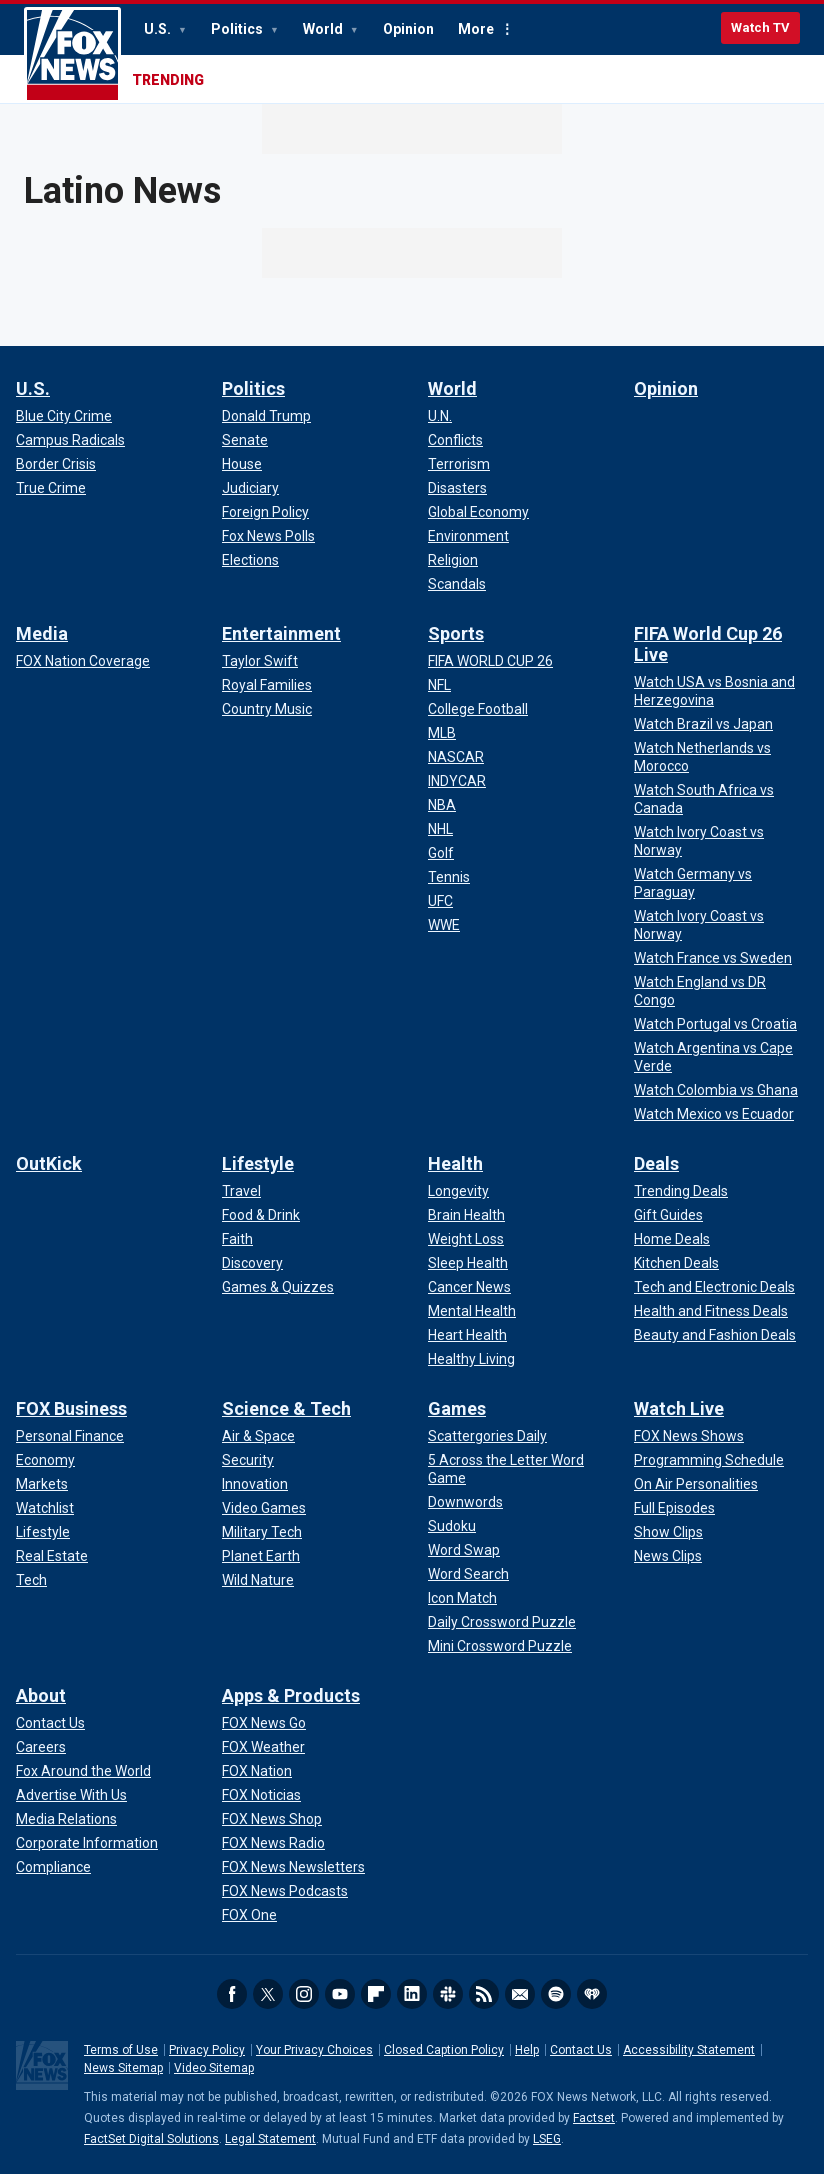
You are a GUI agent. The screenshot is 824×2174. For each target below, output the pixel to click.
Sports (456, 633)
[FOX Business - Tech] (31, 1580)
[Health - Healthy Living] (471, 1359)
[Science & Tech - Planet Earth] (261, 1556)
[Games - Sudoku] (452, 1526)
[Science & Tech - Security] (248, 1460)
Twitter (268, 1994)
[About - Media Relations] (66, 1819)
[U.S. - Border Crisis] (56, 464)
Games (457, 1408)
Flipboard (376, 1994)
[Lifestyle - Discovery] (252, 1263)
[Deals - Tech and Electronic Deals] (714, 1287)
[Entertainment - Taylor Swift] (260, 661)
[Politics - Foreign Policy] (265, 512)
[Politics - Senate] (245, 440)
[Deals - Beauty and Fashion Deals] (715, 1335)
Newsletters (520, 1994)
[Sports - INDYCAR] (457, 781)
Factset (594, 2118)
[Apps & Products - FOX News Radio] (273, 1843)
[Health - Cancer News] (469, 1287)
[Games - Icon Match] (462, 1598)
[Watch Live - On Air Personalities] (696, 1484)
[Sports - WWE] (444, 925)
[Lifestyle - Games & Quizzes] (278, 1287)
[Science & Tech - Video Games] (264, 1508)
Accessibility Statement (689, 2050)
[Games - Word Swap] (464, 1550)
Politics (238, 29)
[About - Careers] (41, 1747)
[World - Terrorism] (459, 464)
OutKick (49, 1163)
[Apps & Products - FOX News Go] (264, 1723)
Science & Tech (286, 1408)
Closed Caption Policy (444, 2050)
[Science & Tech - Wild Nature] (258, 1580)
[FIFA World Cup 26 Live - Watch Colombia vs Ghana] (716, 1090)
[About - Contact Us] (50, 1723)
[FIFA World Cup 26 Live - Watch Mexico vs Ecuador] (714, 1114)
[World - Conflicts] (455, 440)
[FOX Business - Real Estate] (52, 1556)
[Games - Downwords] (465, 1502)
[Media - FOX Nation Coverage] (83, 661)
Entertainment (281, 633)
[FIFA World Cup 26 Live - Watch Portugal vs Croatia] (715, 1024)
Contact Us (581, 2050)
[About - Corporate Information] (87, 1843)
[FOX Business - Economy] (45, 1460)
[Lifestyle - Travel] (241, 1191)
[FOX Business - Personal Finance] (70, 1436)
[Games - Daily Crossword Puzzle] (502, 1622)
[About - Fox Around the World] (83, 1771)
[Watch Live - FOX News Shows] (689, 1436)
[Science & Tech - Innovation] (255, 1484)
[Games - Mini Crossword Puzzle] (500, 1646)
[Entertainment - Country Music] (267, 709)
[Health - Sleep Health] (468, 1263)
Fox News (72, 55)
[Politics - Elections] (250, 560)
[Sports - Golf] (441, 853)
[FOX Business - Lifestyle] (43, 1532)
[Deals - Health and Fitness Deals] (711, 1311)
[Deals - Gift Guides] (668, 1215)
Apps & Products (291, 1695)
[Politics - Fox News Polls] (268, 536)
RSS (484, 1994)
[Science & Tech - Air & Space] (258, 1436)
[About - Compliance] (53, 1867)
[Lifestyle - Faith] (237, 1239)
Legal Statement (270, 2139)
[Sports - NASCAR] (456, 757)
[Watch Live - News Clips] (668, 1556)
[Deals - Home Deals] (672, 1239)
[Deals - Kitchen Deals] (676, 1263)
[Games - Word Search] (468, 1574)
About (41, 1695)
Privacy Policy (207, 2050)
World (324, 29)
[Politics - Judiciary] (250, 488)
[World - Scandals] (457, 584)
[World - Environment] (468, 536)
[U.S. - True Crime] (51, 488)
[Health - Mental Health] (472, 1311)
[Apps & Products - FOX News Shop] (272, 1819)
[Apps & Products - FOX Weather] (263, 1747)
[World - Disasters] (457, 488)
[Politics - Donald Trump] (266, 416)
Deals (656, 1163)
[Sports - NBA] (442, 805)
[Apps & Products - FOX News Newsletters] (293, 1867)
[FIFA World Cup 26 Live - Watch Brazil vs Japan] (703, 724)
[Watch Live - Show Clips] (668, 1532)
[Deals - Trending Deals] (681, 1191)
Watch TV (760, 27)
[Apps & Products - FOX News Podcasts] (285, 1891)
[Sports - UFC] (440, 901)
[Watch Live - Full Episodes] (674, 1508)
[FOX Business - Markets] (42, 1484)
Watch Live (679, 1408)
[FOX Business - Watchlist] (45, 1508)
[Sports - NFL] (439, 685)
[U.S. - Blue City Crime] (64, 416)
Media (42, 633)
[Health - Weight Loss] (466, 1239)
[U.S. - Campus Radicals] (70, 440)
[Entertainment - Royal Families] (267, 685)
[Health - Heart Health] (467, 1335)
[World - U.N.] (440, 416)
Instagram (304, 1994)
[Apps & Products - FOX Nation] (257, 1771)
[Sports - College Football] (478, 709)
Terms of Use (121, 2050)
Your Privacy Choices (314, 2050)
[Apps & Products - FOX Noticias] (261, 1795)
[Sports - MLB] (442, 733)
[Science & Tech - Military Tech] (262, 1532)
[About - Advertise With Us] (71, 1795)
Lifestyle (258, 1163)
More (476, 29)
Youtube (340, 1994)
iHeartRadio (592, 1994)
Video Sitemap (214, 2068)
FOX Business (71, 1408)
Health (455, 1163)
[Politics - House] (242, 464)
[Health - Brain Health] (466, 1215)
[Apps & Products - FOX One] (249, 1915)
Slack (448, 1994)
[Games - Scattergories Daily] (487, 1436)
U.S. (159, 29)
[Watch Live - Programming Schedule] (709, 1460)
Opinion (408, 29)
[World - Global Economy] (478, 512)
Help (527, 2050)
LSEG (547, 2139)
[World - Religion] (453, 560)
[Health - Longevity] (458, 1191)
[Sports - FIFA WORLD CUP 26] (490, 661)
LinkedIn (412, 1994)
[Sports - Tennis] (449, 877)
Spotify (556, 1994)
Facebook (232, 1994)
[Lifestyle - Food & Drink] (261, 1215)
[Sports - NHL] (440, 829)
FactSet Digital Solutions (151, 2139)
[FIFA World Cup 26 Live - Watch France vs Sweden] (713, 958)
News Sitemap (123, 2068)
